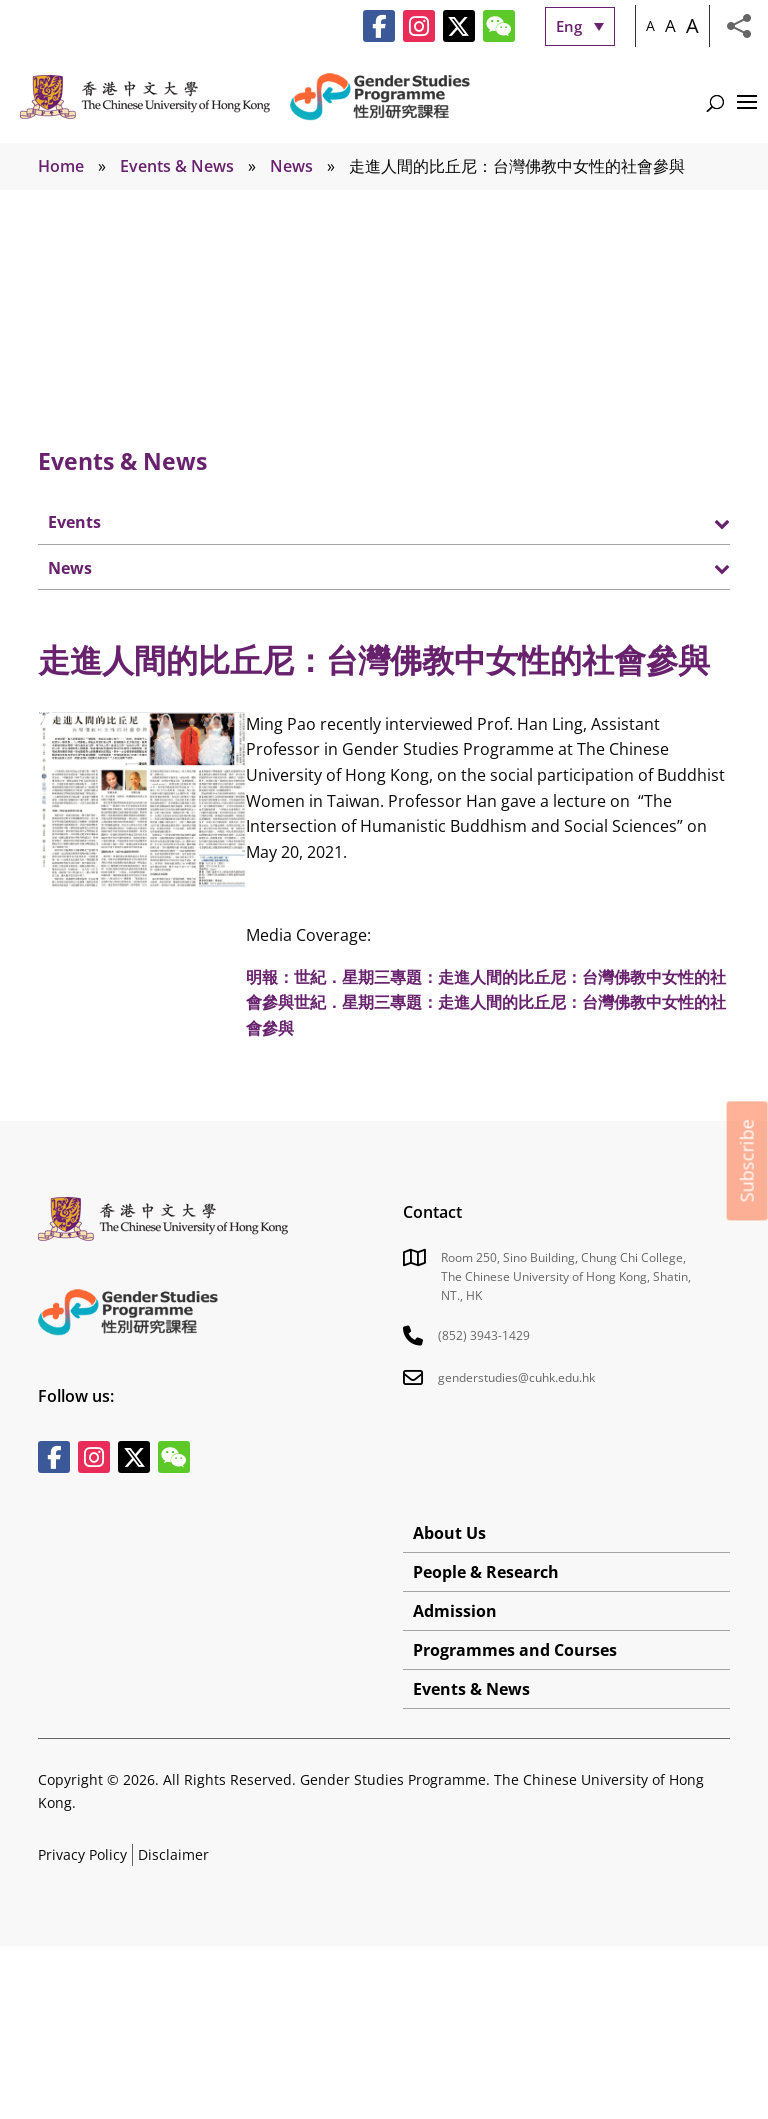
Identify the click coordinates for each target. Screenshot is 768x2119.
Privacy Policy (82, 1854)
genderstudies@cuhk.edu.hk (516, 1377)
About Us (449, 1533)
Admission (455, 1611)
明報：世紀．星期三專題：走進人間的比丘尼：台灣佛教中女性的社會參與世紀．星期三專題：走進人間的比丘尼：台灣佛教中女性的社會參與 (486, 1002)
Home (61, 166)
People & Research (486, 1572)
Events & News (177, 166)
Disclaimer (173, 1854)
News (291, 166)
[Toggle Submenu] (695, 522)
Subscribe (747, 1160)
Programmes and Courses (515, 1650)
